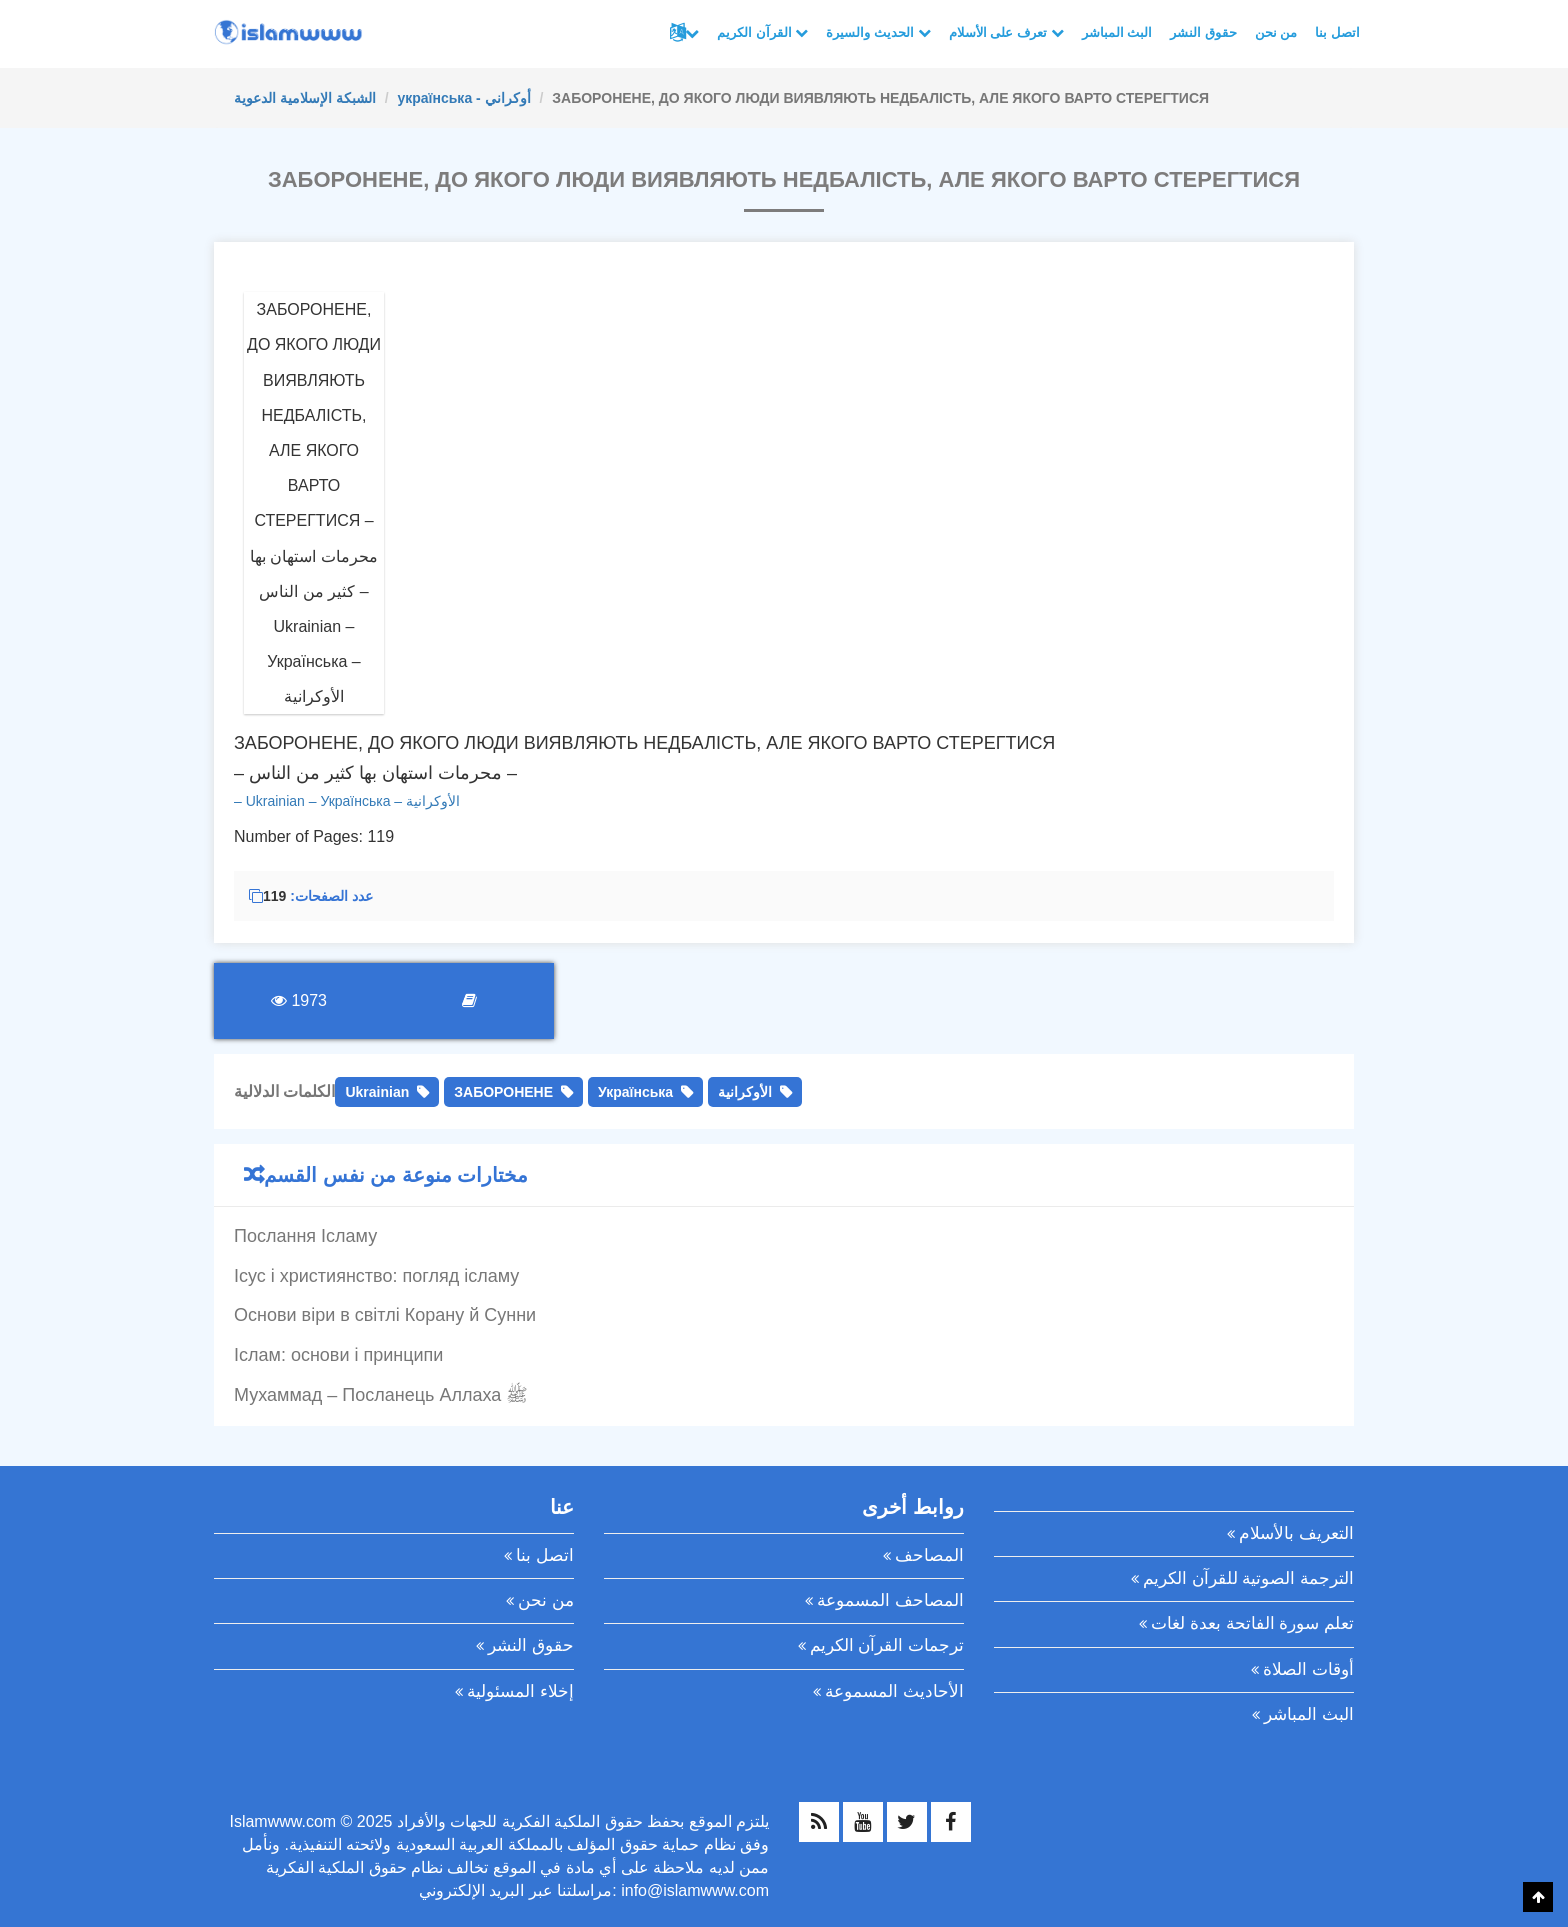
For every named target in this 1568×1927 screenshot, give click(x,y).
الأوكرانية (745, 1092)
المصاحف (929, 1555)
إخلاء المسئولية (520, 1691)
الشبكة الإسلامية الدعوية (305, 98)
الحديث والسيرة (878, 32)
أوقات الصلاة (1308, 1669)
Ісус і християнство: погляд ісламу (376, 1276)
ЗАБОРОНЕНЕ (503, 1092)
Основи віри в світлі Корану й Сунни (385, 1315)
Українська (635, 1092)
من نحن (1276, 32)
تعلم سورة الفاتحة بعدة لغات (1252, 1623)
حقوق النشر (1203, 32)
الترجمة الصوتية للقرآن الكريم (1248, 1578)
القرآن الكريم (762, 32)
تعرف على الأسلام (1006, 32)
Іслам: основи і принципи (338, 1355)
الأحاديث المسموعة (894, 1691)
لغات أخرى (692, 33)
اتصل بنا (1337, 32)
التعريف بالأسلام (1296, 1533)
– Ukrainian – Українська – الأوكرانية (347, 801)
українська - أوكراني (463, 98)
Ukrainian (377, 1092)
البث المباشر (1117, 32)
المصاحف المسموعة (890, 1600)
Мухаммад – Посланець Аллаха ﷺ (381, 1395)
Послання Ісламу (305, 1236)
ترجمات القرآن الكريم (887, 1645)
